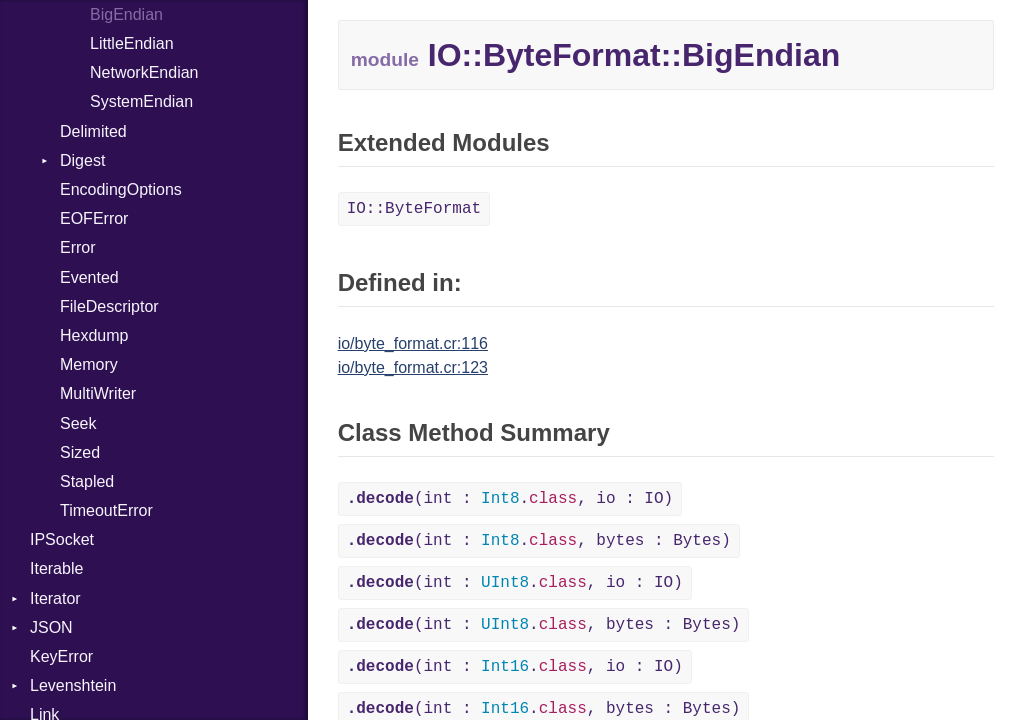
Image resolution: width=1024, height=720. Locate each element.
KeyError (61, 656)
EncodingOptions (121, 189)
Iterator (55, 598)
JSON (51, 627)
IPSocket (62, 539)
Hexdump (94, 335)
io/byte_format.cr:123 (413, 367)
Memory (89, 364)
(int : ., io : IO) (510, 499)
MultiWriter (98, 393)
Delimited (93, 131)
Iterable (56, 568)
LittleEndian (132, 43)
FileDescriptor (109, 306)
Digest (82, 160)
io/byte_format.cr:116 (413, 343)
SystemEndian (141, 101)
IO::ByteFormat (414, 209)
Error (78, 247)
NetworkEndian (144, 72)
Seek (78, 423)
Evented (89, 277)
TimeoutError (106, 510)
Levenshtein (73, 685)
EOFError (94, 218)
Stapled (87, 481)
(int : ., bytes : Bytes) (539, 541)
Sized (80, 452)
